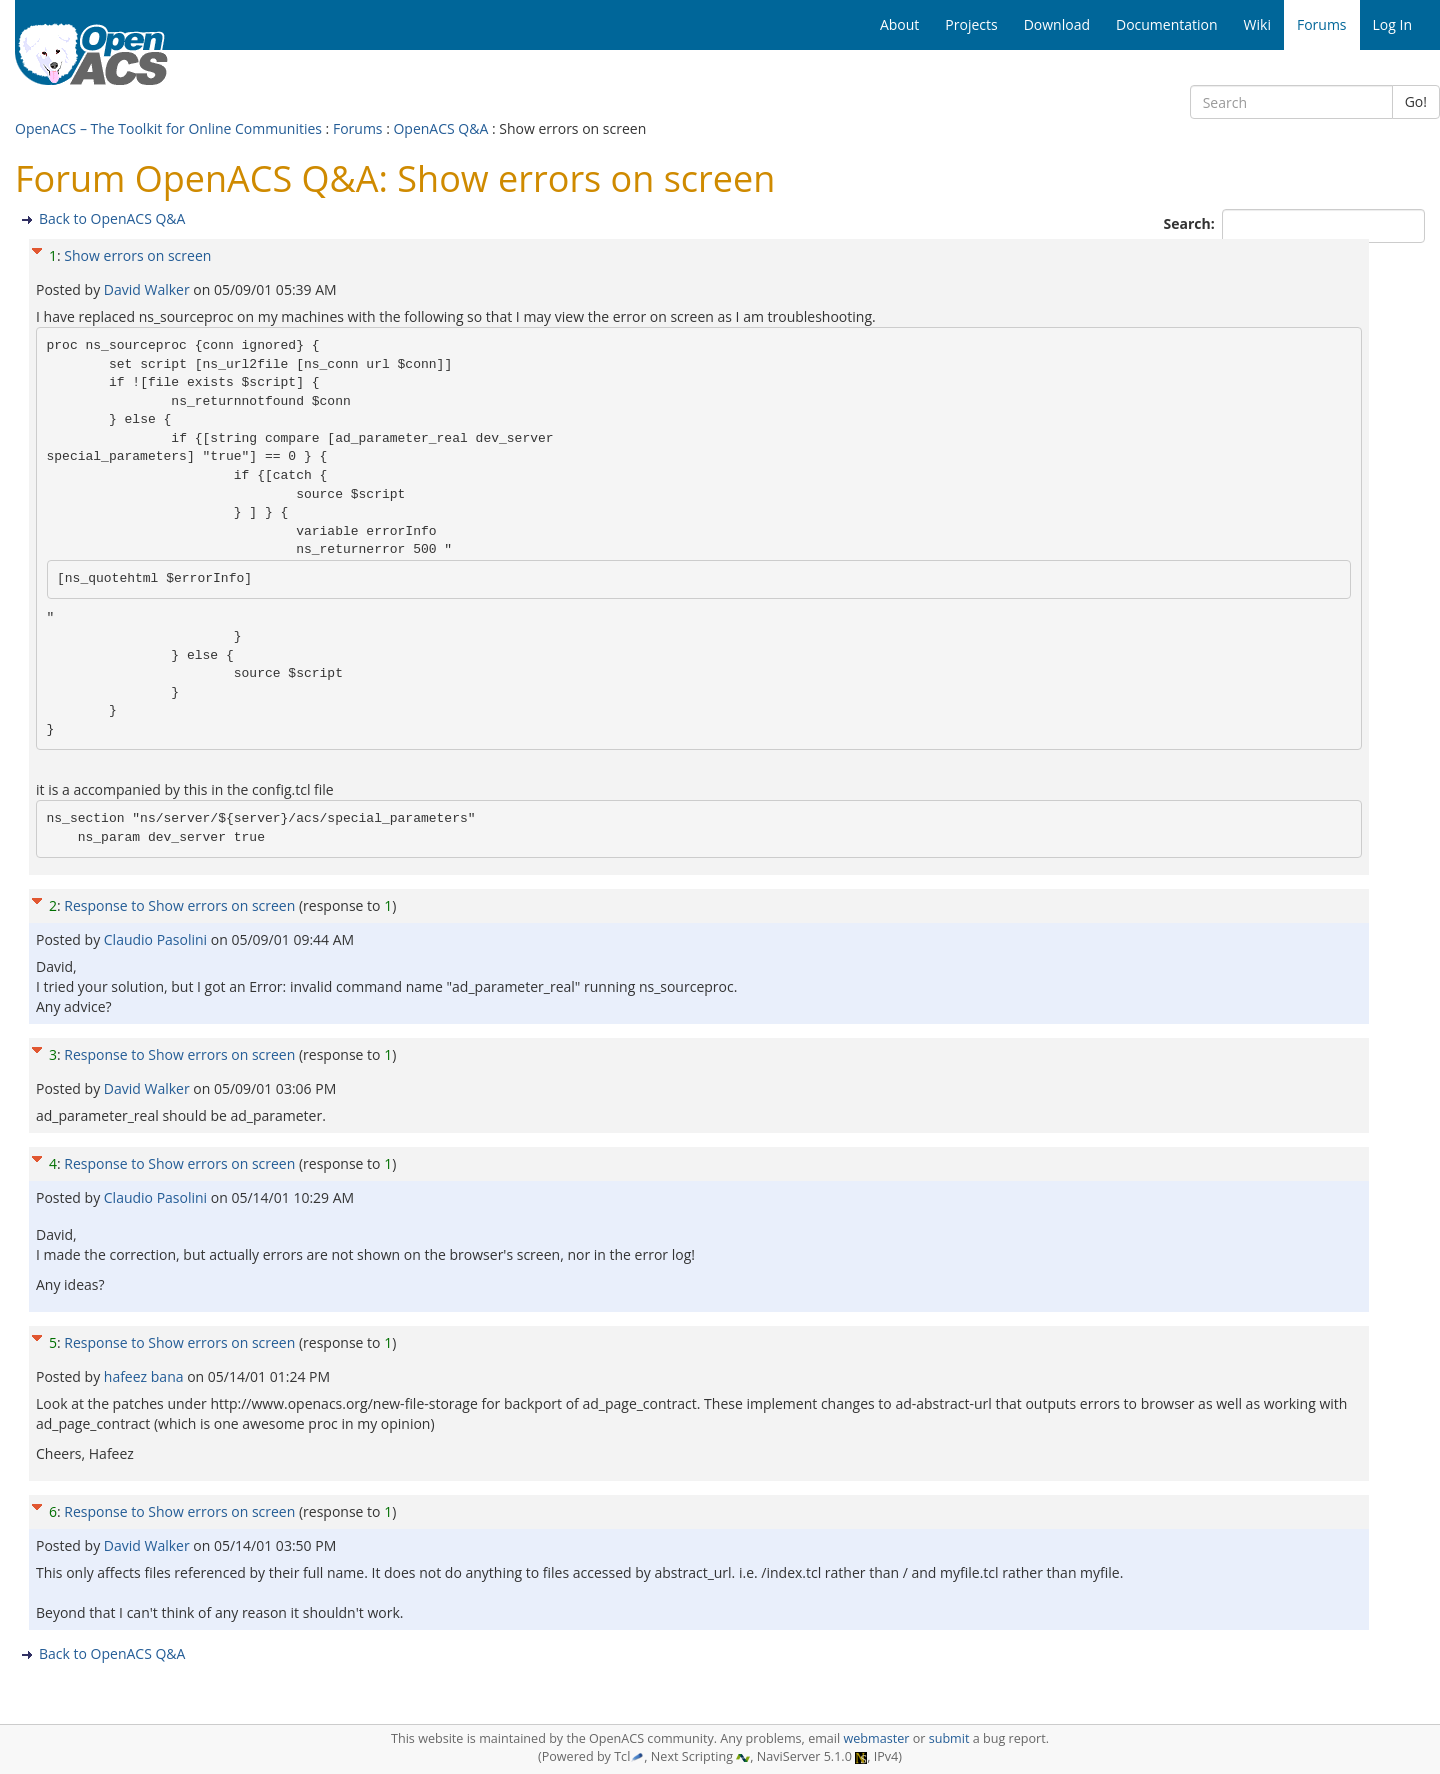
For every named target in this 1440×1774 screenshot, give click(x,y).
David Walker (148, 289)
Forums (358, 128)
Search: (1191, 223)
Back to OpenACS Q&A (112, 218)
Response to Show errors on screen (179, 905)
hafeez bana (145, 1376)
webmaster (876, 1738)
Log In (1392, 24)
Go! (1416, 101)
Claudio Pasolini (157, 939)
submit (949, 1738)
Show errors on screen (137, 255)
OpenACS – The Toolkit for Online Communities (168, 128)
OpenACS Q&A (440, 128)
